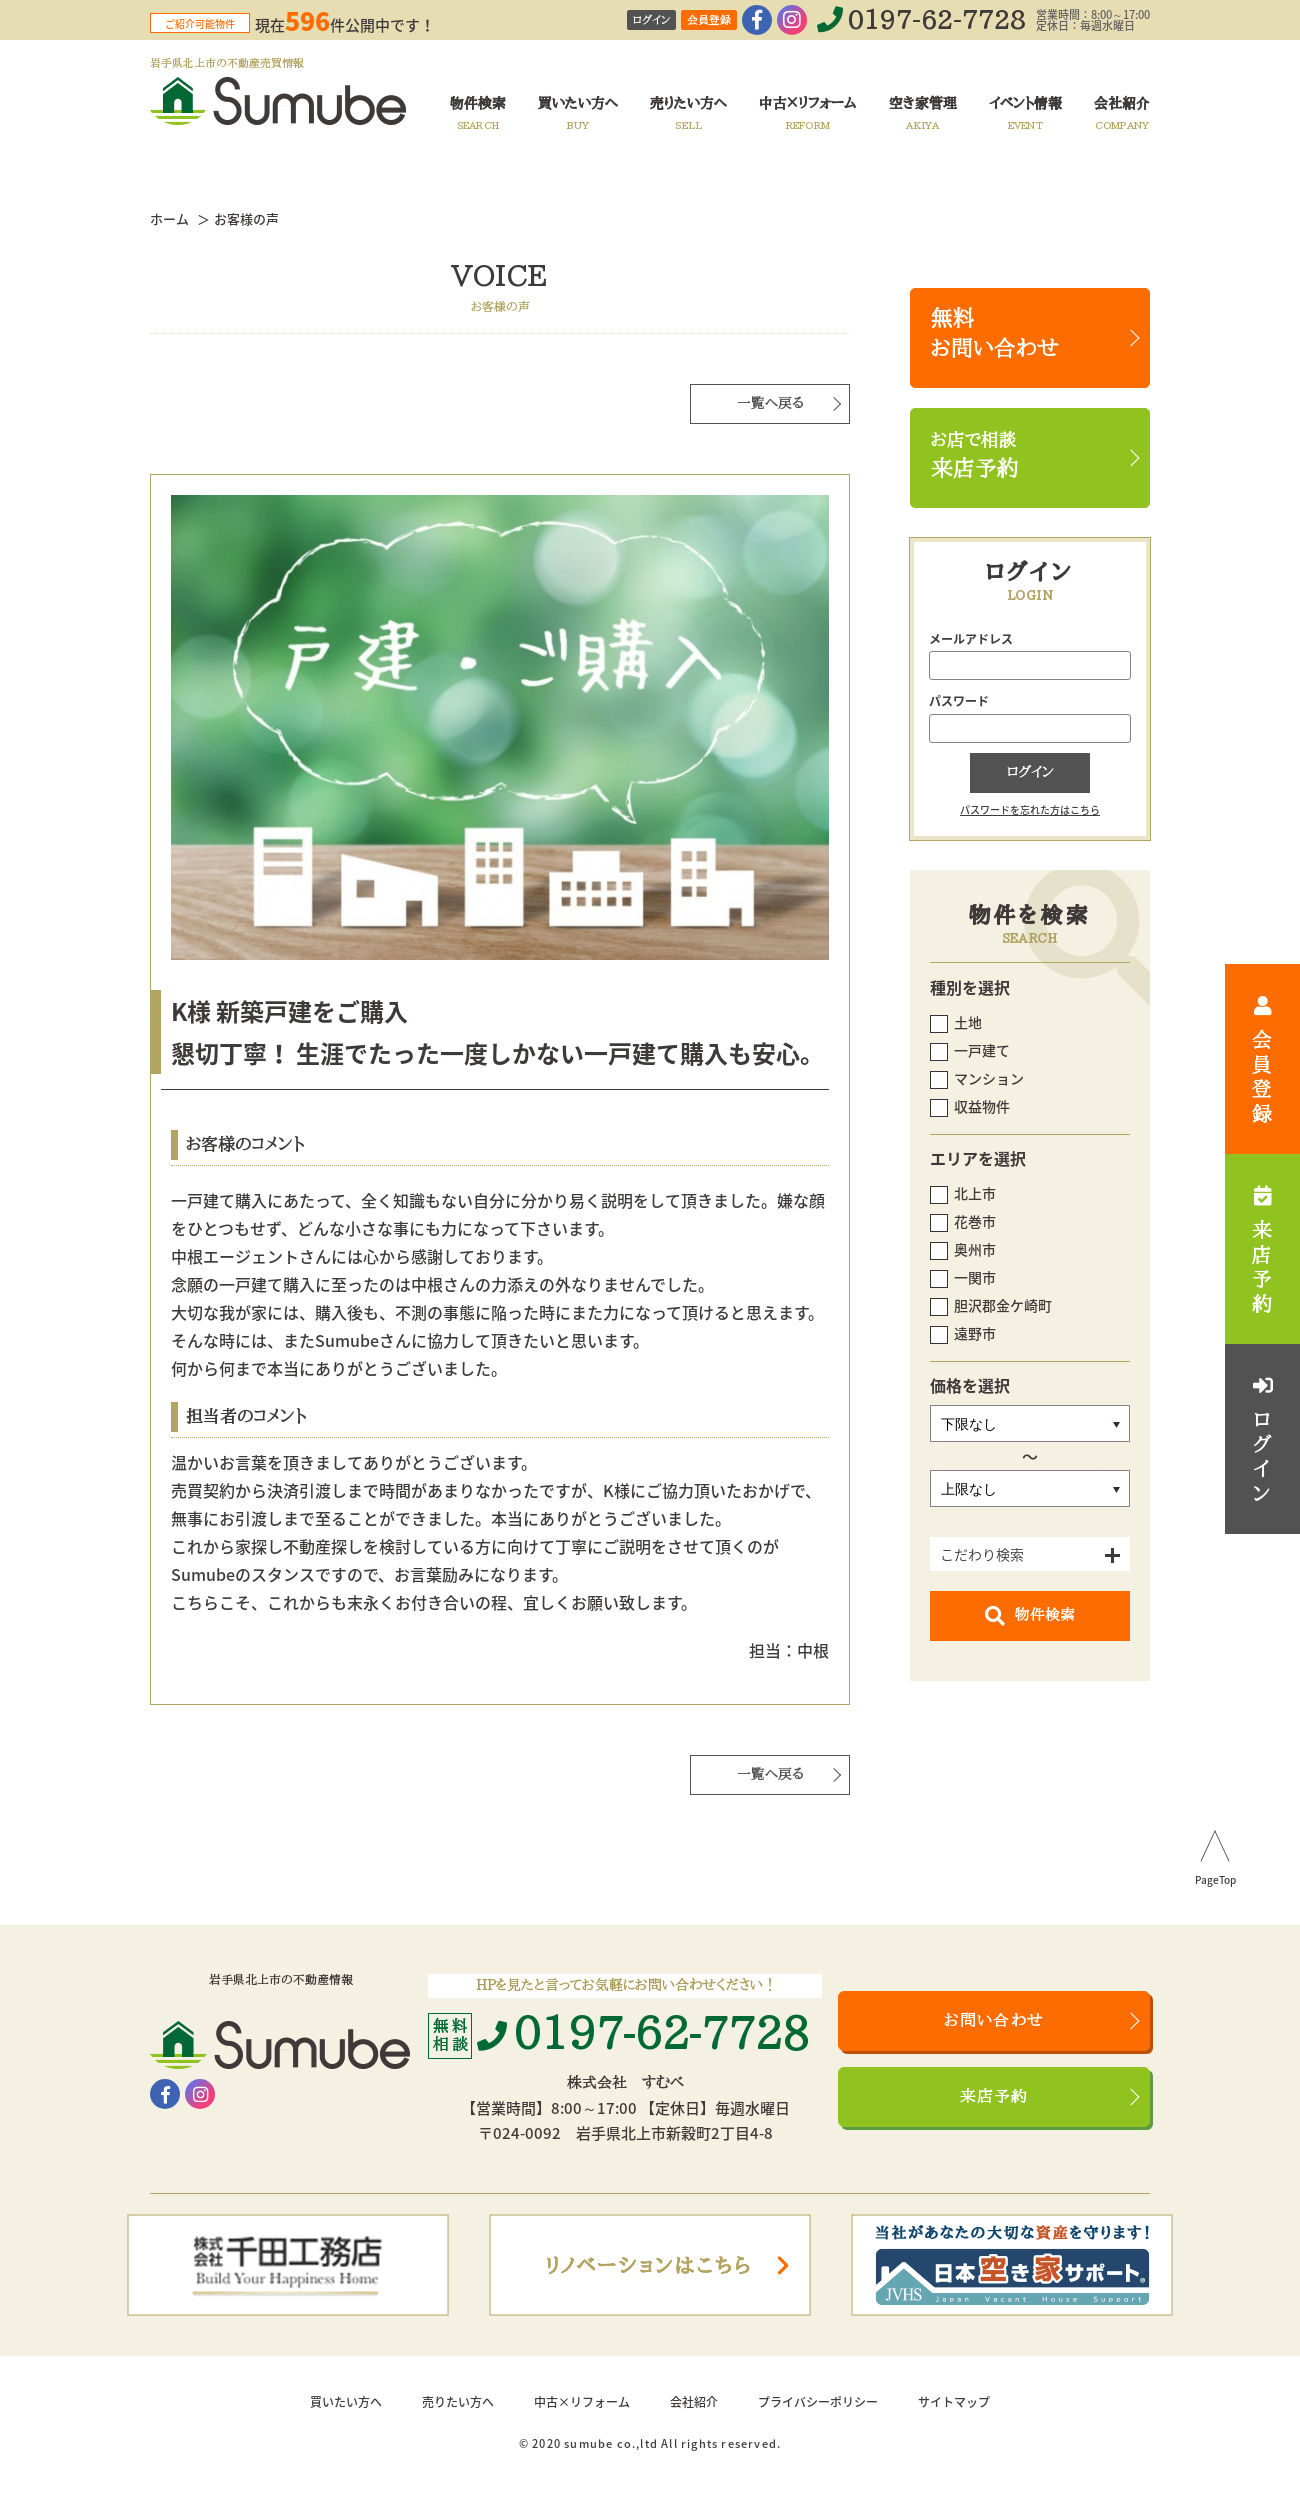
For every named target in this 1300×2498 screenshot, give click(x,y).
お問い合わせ (994, 2021)
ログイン (651, 20)
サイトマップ (954, 2402)
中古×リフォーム (582, 2402)
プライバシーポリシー (818, 2402)
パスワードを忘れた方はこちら (1030, 809)
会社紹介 (694, 2402)
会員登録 (709, 20)
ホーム (169, 218)
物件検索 (1030, 1616)
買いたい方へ (346, 2402)
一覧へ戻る (770, 403)
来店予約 (994, 2097)
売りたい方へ (458, 2402)
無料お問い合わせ (995, 334)
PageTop (1215, 1881)
